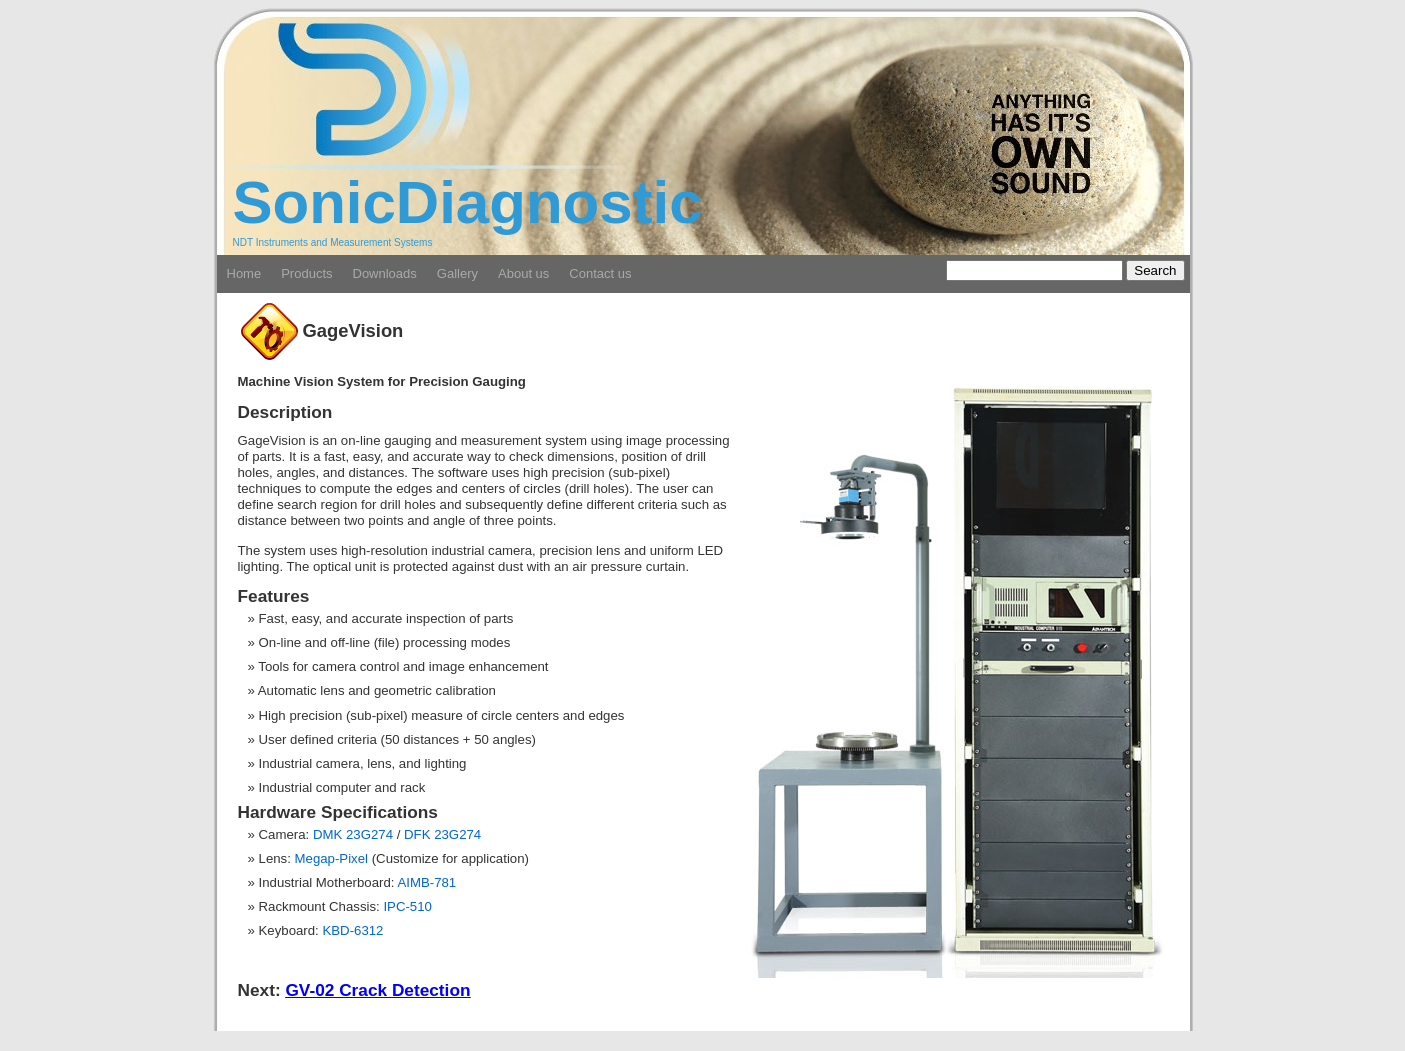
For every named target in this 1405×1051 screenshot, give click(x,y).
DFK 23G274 (442, 834)
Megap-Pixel (331, 858)
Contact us (600, 273)
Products (306, 273)
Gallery (457, 273)
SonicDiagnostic (468, 202)
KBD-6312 (352, 930)
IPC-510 (407, 906)
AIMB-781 (426, 882)
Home (244, 273)
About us (523, 273)
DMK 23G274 (353, 834)
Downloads (385, 273)
